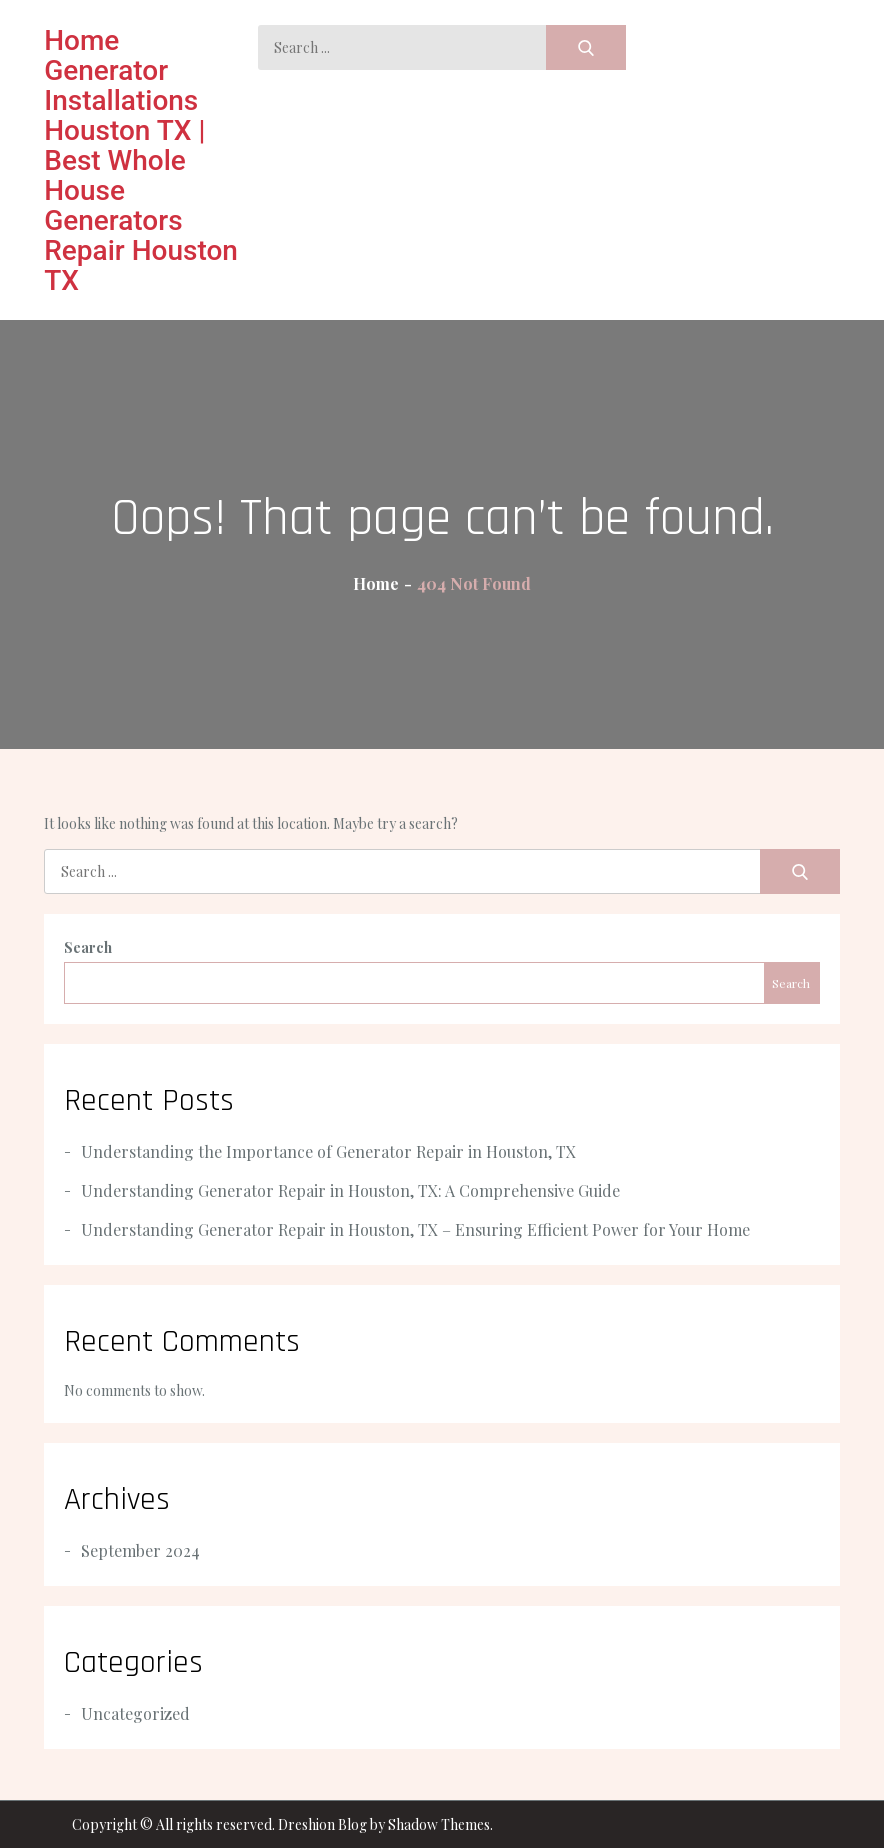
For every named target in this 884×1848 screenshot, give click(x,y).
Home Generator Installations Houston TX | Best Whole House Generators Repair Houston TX (141, 160)
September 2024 (140, 1550)
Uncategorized (135, 1713)
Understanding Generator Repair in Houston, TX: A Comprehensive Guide (350, 1190)
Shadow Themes (439, 1824)
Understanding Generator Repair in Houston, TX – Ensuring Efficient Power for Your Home (415, 1229)
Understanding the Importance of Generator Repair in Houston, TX (328, 1151)
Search (88, 947)
